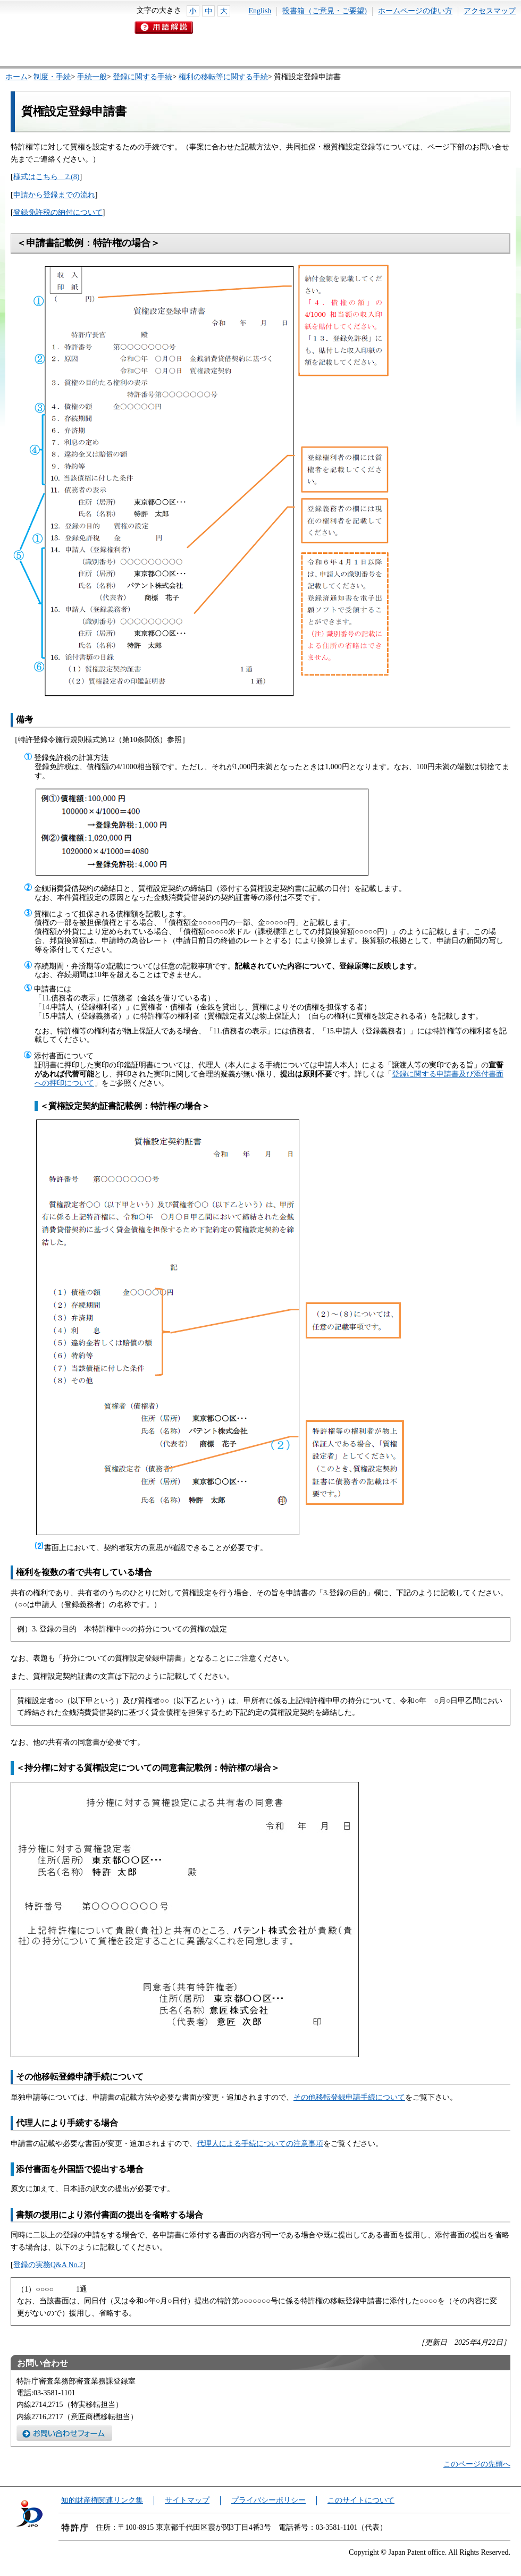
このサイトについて (360, 2500)
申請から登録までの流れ (54, 195)
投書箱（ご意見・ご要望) (324, 11)
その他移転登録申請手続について (349, 2097)
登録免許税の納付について (58, 212)
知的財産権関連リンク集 (102, 2500)
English (260, 11)
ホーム (16, 77)
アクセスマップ (490, 11)
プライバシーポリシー (268, 2500)
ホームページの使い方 (415, 11)
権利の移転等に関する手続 (223, 77)
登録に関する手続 (142, 77)
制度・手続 (52, 77)
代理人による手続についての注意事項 (260, 2144)
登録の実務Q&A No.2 (48, 2265)
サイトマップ (187, 2500)
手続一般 (92, 77)
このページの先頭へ (476, 2464)
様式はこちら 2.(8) (46, 177)
